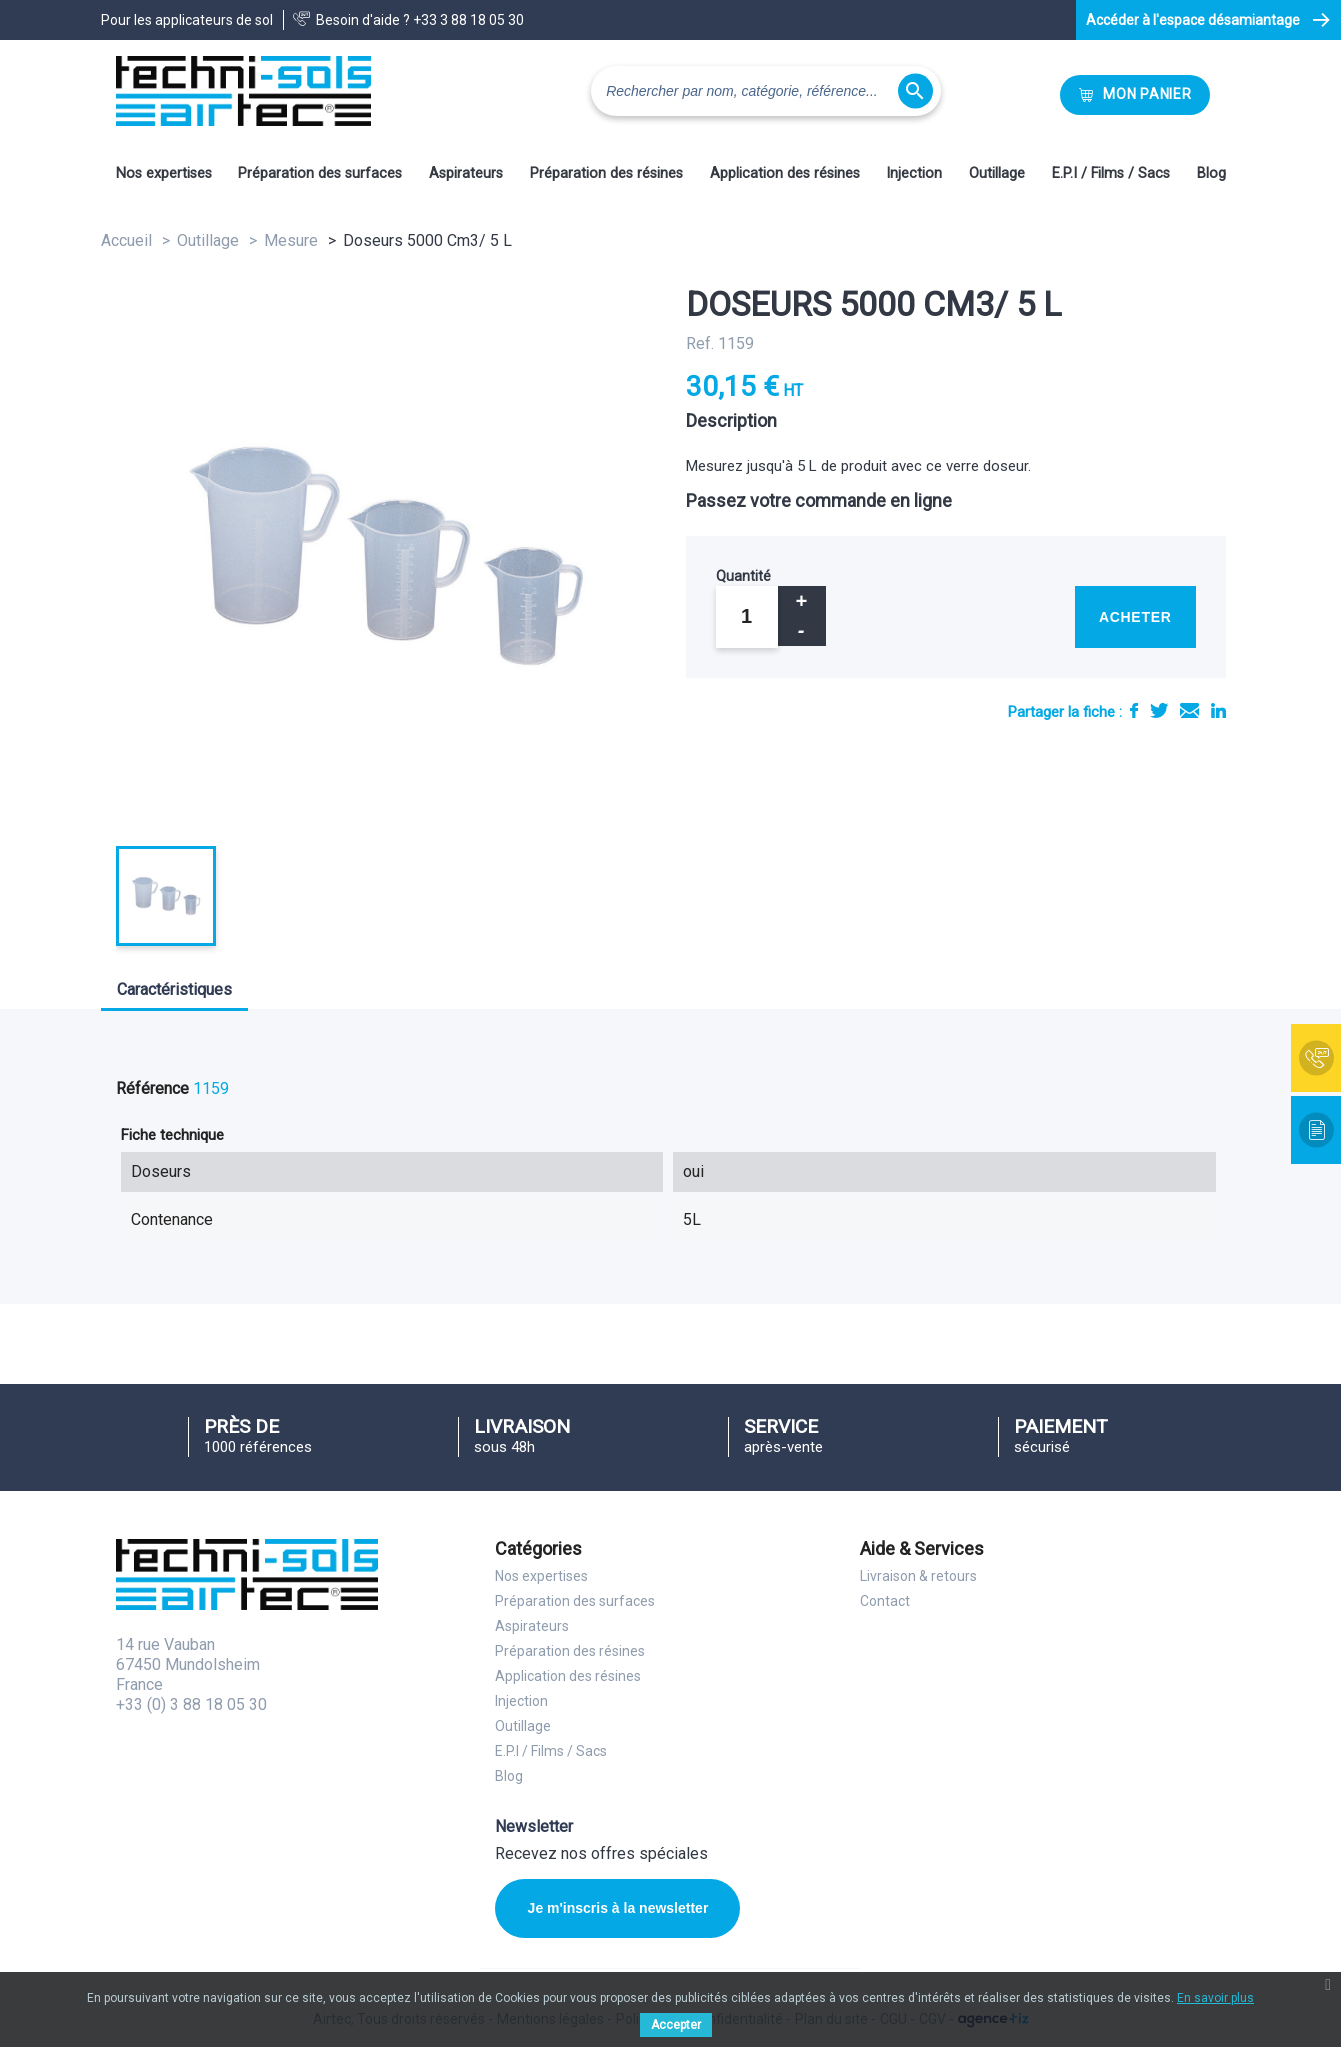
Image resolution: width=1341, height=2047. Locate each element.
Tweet (1159, 710)
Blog (1211, 173)
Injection (914, 173)
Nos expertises (164, 173)
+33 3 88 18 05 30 (468, 20)
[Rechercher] (766, 91)
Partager (1134, 710)
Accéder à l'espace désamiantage (1193, 20)
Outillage (997, 173)
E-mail (1189, 710)
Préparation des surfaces (320, 173)
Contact (885, 1601)
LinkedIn (1218, 710)
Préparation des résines (606, 173)
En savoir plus (1215, 1998)
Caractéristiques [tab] (174, 989)
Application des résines (785, 173)
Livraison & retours (918, 1576)
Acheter (1135, 617)
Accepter (676, 2025)
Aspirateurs (466, 173)
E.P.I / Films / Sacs (1111, 173)
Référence (152, 1088)
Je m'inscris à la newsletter (618, 1908)
